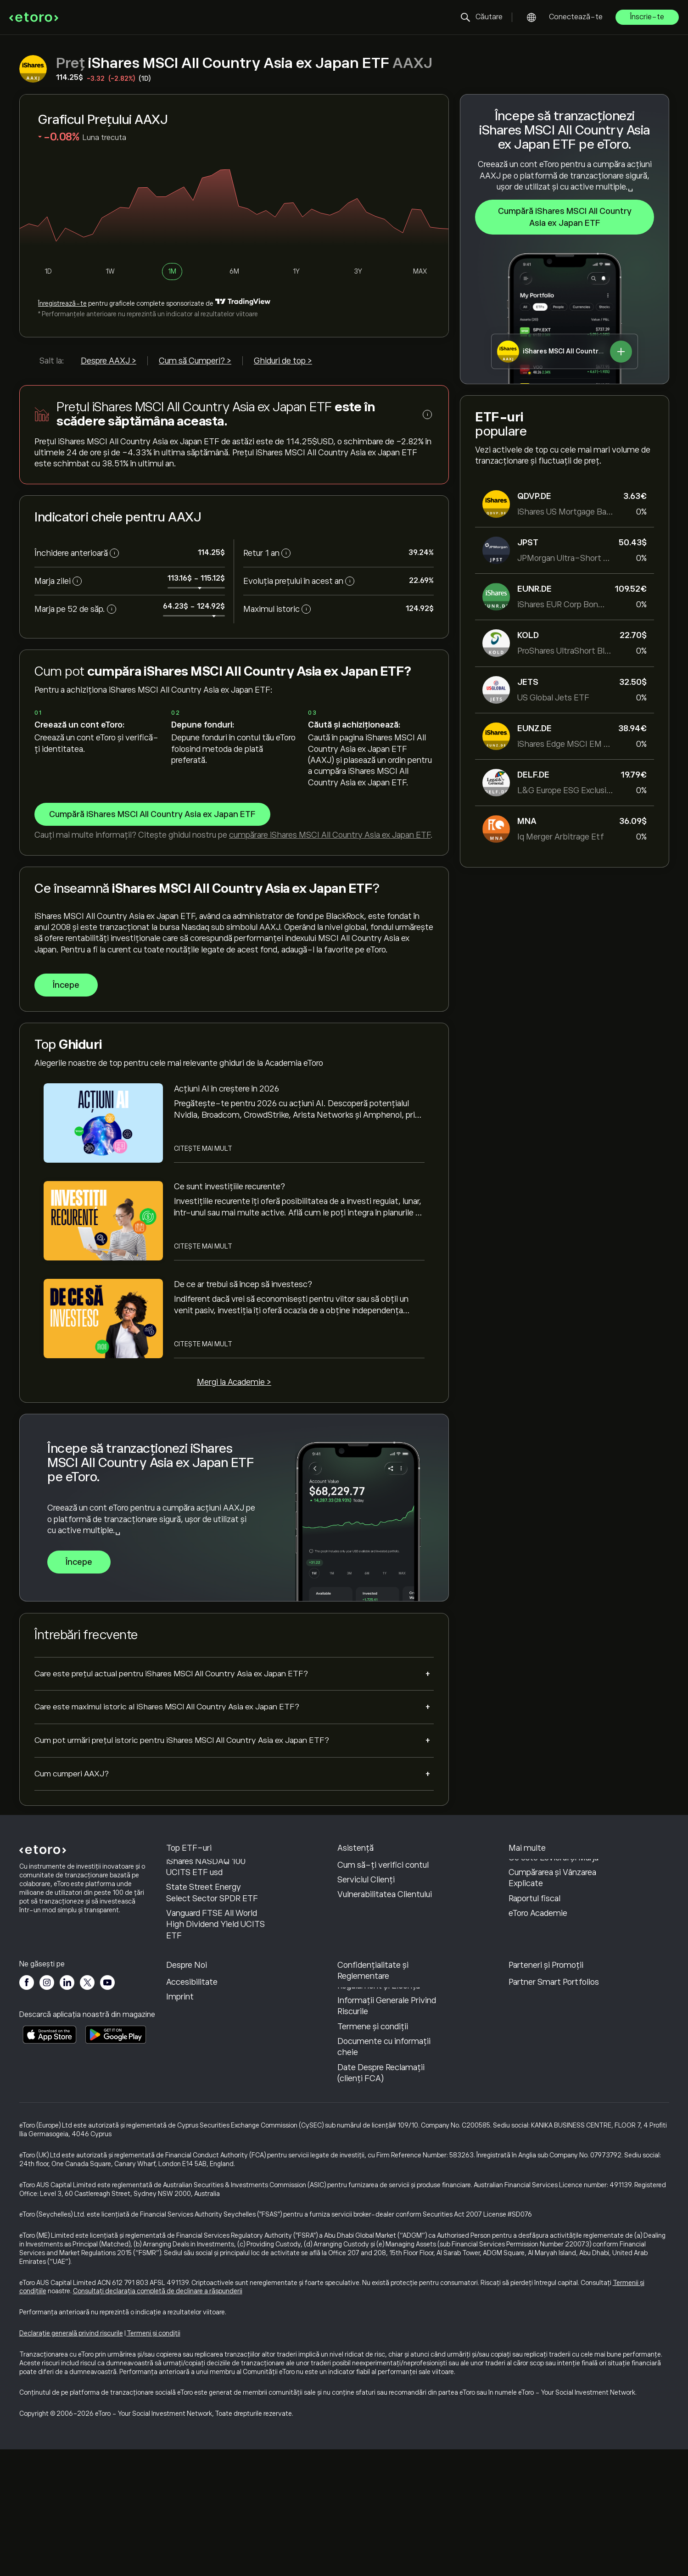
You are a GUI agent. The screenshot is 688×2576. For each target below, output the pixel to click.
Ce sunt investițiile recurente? (229, 1186)
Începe (66, 985)
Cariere (179, 2078)
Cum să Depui (362, 1884)
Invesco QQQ (190, 1884)
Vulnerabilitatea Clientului (384, 1958)
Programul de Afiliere (546, 2064)
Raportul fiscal (534, 1962)
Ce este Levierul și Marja (554, 1921)
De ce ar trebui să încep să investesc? (243, 1284)
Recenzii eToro (192, 2064)
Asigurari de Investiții (547, 2093)
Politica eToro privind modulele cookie (375, 2066)
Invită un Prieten (539, 2049)
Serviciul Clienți (366, 1944)
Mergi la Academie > (234, 1382)
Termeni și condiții (153, 2460)
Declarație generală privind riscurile (71, 2460)
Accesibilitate (192, 2108)
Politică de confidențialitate (368, 2092)
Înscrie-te (647, 17)
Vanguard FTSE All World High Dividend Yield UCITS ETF (215, 1988)
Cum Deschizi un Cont (378, 1914)
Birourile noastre (195, 2093)
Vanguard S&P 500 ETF (209, 1869)
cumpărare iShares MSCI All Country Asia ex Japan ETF (330, 835)
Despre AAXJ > (108, 360)
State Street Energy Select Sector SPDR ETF (212, 1957)
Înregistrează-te (62, 303)
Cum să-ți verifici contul (383, 1928)
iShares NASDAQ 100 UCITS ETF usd (206, 1931)
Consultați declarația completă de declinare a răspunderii (157, 2418)
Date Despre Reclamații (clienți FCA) (381, 2200)
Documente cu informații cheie (384, 2173)
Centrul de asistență (375, 1869)
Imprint (180, 2123)
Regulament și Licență (378, 2112)
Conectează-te (576, 17)
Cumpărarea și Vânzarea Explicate (552, 1942)
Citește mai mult (203, 1148)
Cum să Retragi (365, 1899)
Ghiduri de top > (283, 360)
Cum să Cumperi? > (195, 360)
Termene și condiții (372, 2153)
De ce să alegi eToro (202, 2049)
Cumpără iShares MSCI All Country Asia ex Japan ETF (564, 217)
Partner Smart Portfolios (554, 2108)
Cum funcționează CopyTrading (543, 1875)
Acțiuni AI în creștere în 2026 (226, 1088)
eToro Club (528, 2078)
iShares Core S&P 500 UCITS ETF (206, 1905)
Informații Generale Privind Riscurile (386, 2132)
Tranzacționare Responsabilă (536, 1901)
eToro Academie (538, 1977)
